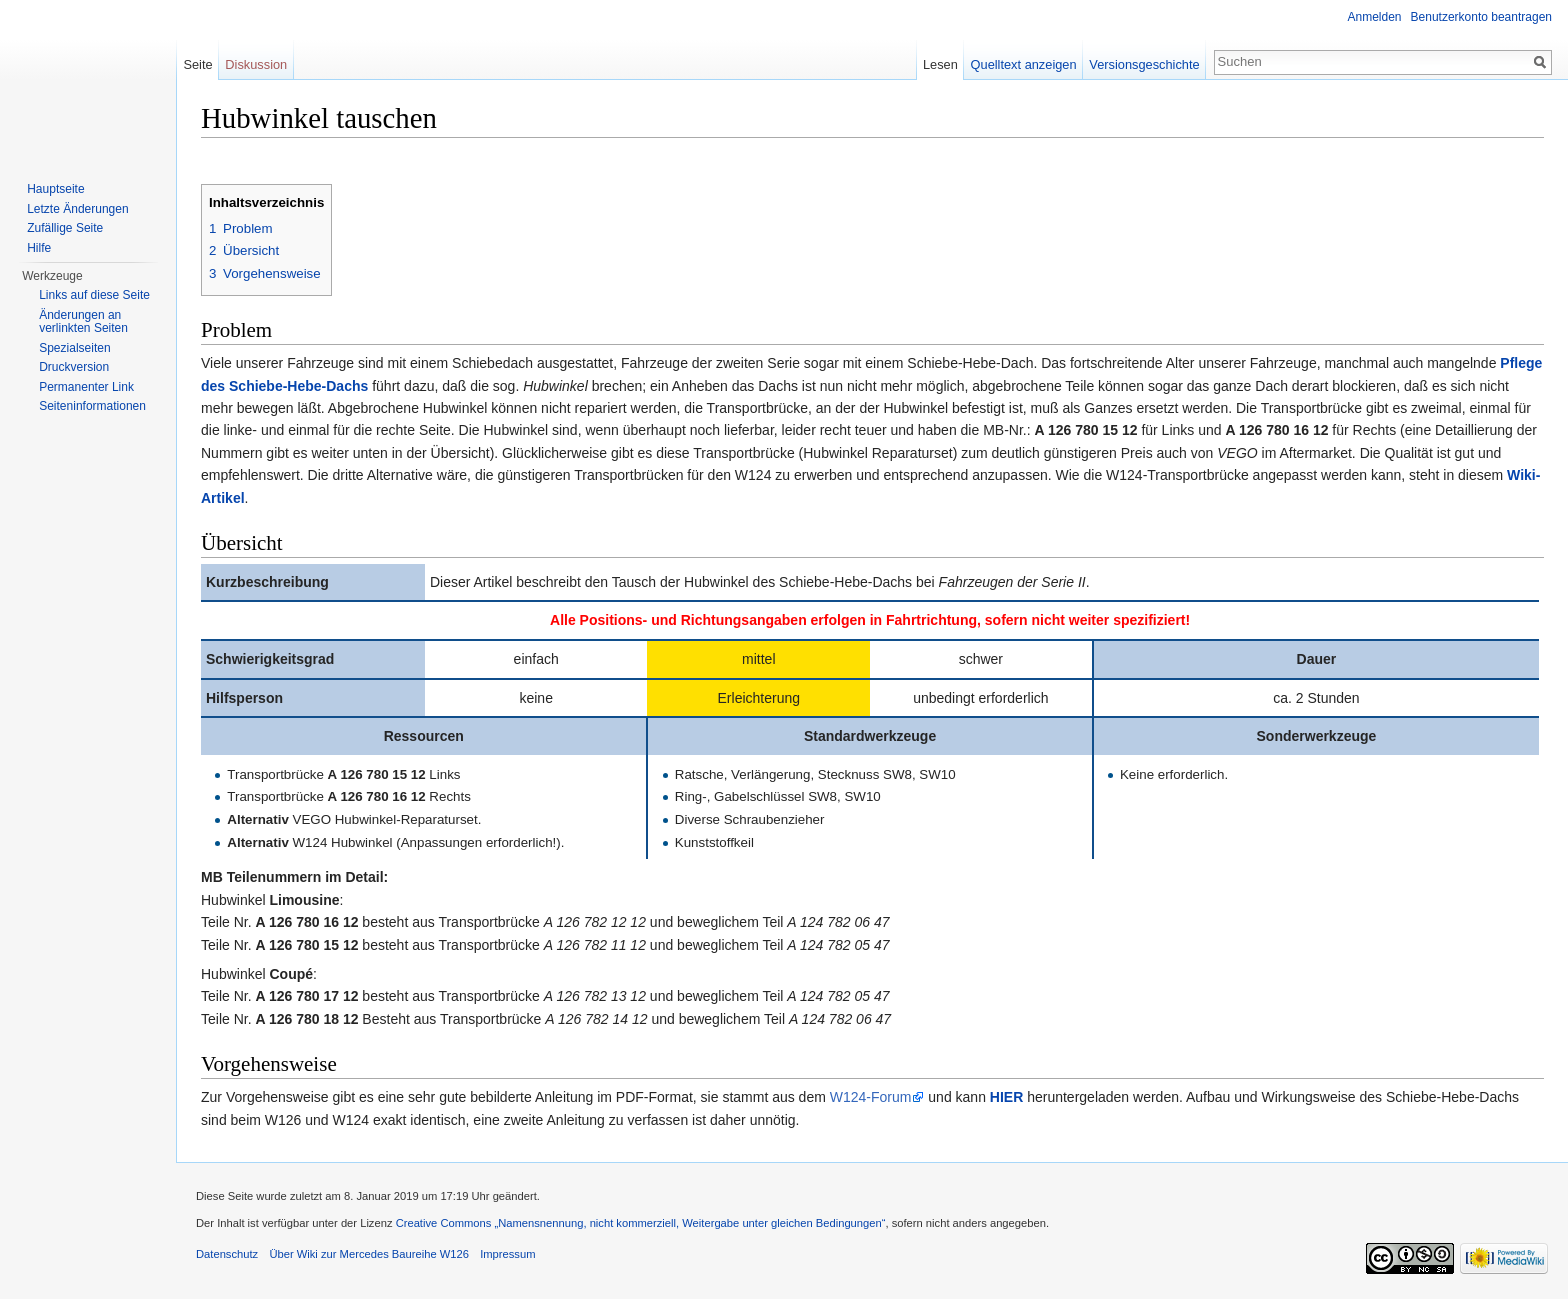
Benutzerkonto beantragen (1481, 17)
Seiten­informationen (92, 406)
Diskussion (256, 64)
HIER (1006, 1097)
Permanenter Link (86, 387)
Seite (197, 64)
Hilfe (39, 248)
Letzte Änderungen (77, 209)
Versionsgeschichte (1144, 64)
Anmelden (1375, 17)
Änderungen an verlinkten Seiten (83, 322)
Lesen (940, 64)
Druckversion (74, 367)
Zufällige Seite (65, 228)
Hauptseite (55, 189)
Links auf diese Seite (94, 295)
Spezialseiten (74, 348)
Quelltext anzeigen (1024, 64)
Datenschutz (227, 1254)
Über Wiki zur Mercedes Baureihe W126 (369, 1254)
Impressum (507, 1254)
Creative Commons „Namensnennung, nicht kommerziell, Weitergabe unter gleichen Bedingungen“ (641, 1223)
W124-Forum (871, 1097)
